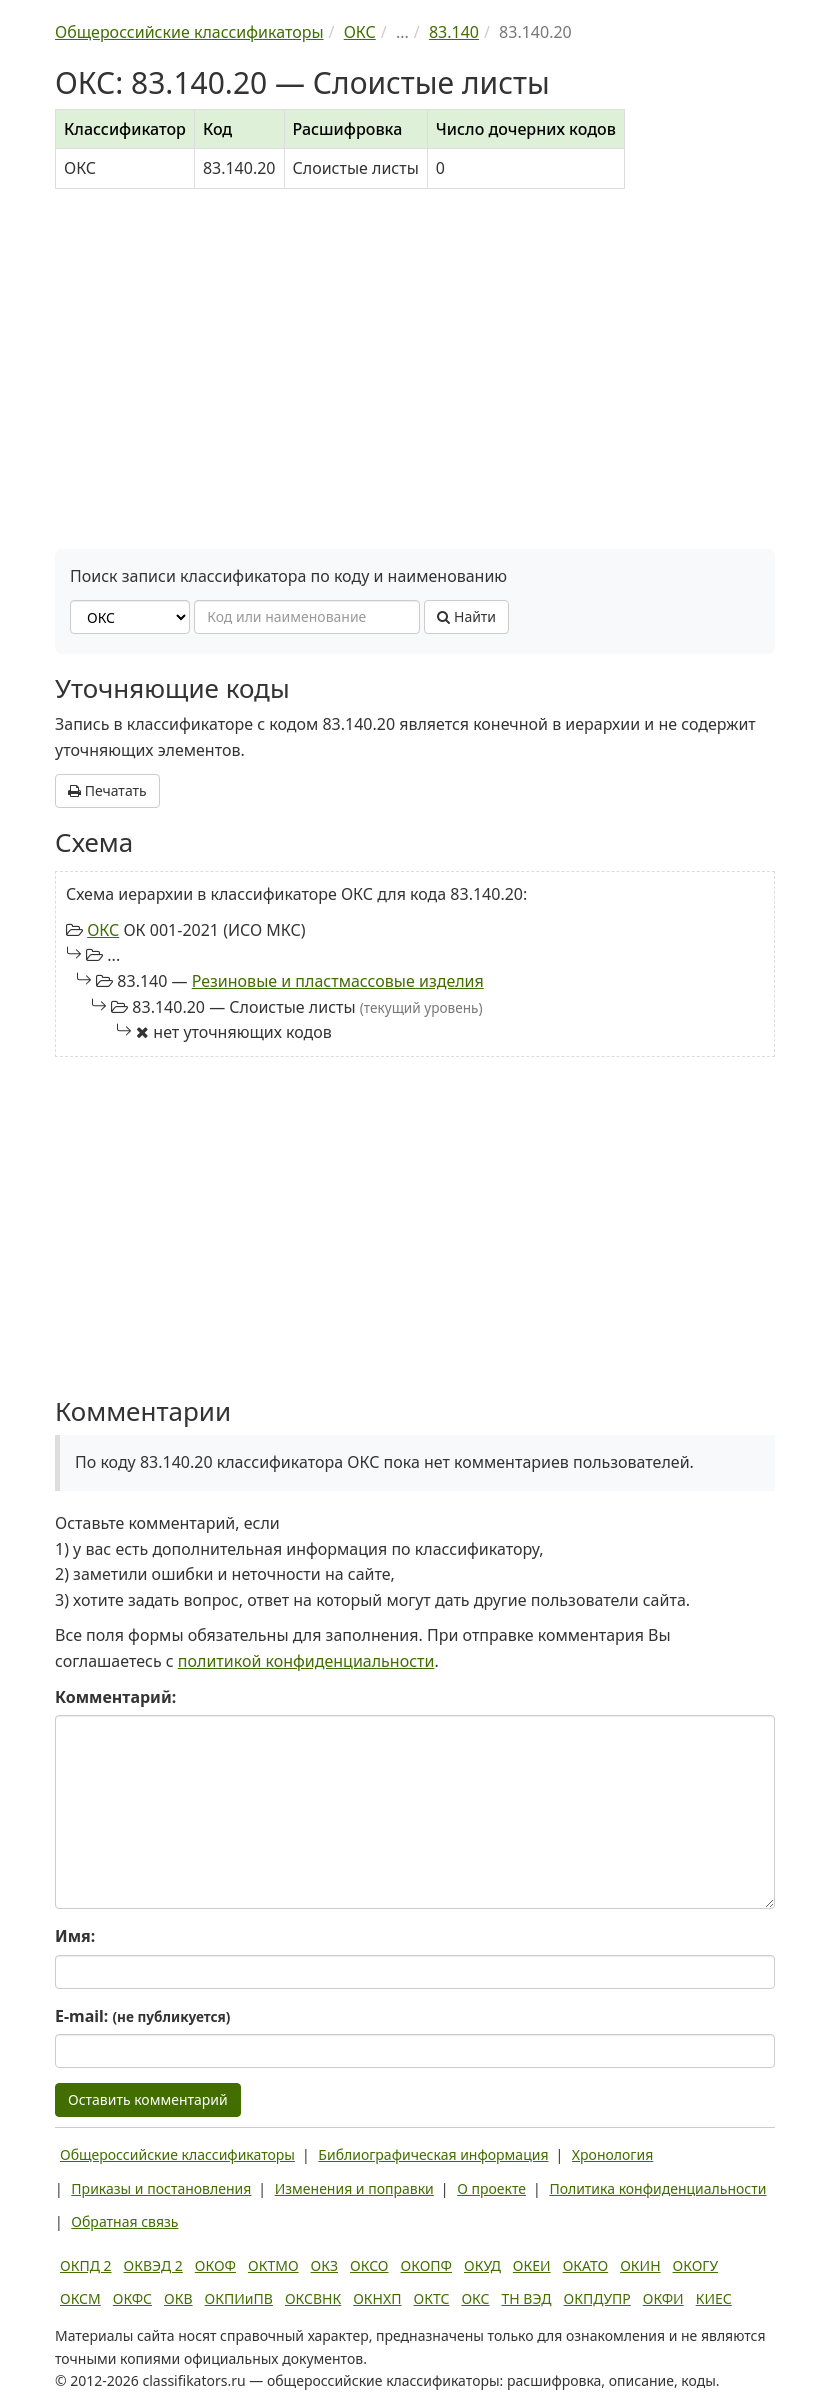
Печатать (107, 790)
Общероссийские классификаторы (177, 2154)
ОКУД (482, 2265)
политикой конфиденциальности (306, 1661)
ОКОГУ (696, 2265)
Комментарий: (115, 1697)
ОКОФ (215, 2265)
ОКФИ (663, 2298)
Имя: (75, 1936)
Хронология (612, 2154)
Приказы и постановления (161, 2188)
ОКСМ (80, 2298)
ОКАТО (586, 2265)
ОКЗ (324, 2265)
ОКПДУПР (597, 2298)
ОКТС (432, 2298)
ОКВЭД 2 (153, 2265)
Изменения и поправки (354, 2188)
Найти (466, 616)
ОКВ (178, 2298)
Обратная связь (124, 2221)
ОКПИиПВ (239, 2298)
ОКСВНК (313, 2298)
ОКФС (132, 2298)
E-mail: (142, 2016)
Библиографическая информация (433, 2154)
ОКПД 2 (86, 2265)
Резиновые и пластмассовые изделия (338, 981)
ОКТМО (273, 2265)
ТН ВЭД (527, 2298)
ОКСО (369, 2265)
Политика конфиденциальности (657, 2188)
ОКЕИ (532, 2265)
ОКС (103, 930)
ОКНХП (377, 2298)
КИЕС (714, 2298)
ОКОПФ (426, 2265)
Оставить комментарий (148, 2099)
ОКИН (640, 2265)
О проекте (491, 2188)
